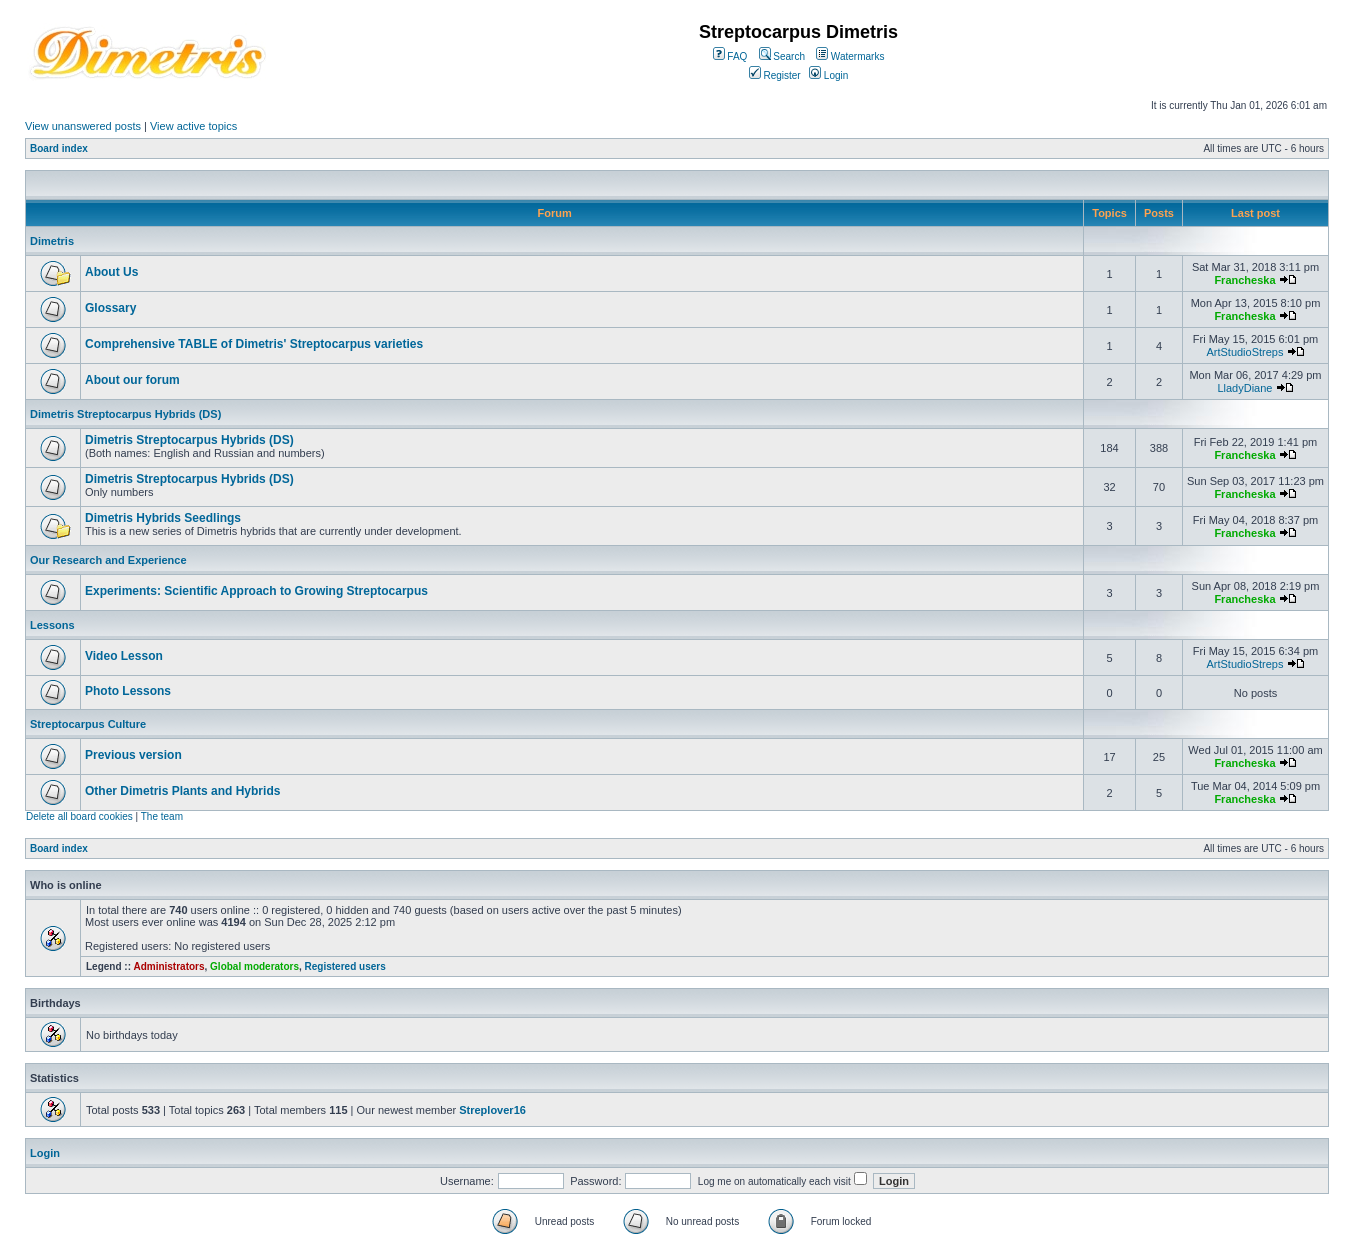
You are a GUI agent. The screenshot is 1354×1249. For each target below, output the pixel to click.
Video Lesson (124, 656)
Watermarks (850, 56)
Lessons (52, 625)
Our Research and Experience (108, 560)
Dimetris (52, 241)
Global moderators (254, 966)
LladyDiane (1244, 388)
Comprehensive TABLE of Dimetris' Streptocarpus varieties (254, 344)
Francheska (1244, 280)
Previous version (133, 755)
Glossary (110, 308)
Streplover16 (492, 1110)
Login (828, 75)
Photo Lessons (128, 691)
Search (782, 56)
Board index (59, 148)
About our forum (132, 380)
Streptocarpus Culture (88, 724)
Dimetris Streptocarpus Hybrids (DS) (125, 414)
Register (775, 75)
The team (162, 816)
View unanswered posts (83, 126)
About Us (111, 272)
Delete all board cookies (79, 816)
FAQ (730, 56)
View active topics (193, 126)
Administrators (168, 966)
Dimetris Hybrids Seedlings (163, 518)
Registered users (345, 966)
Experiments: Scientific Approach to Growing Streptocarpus (256, 591)
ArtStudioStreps (1244, 352)
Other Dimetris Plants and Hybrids (182, 791)
